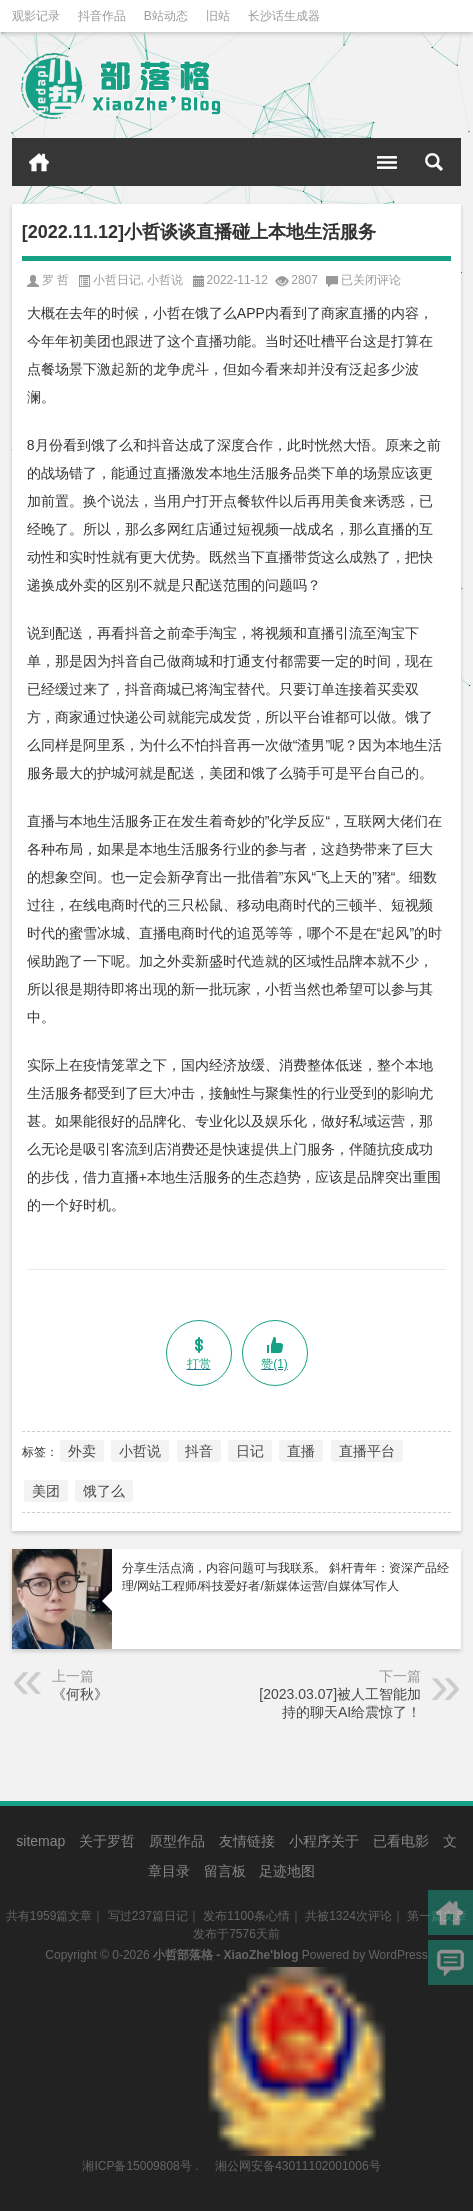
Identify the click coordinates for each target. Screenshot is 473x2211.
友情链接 (247, 1841)
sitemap (40, 1841)
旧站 (218, 16)
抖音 (199, 1451)
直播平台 (367, 1451)
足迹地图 (287, 1871)
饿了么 (104, 1491)
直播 (301, 1451)
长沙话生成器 (284, 16)
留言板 (225, 1871)
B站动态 (166, 16)
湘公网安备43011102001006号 (296, 1977)
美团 (46, 1491)
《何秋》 (80, 1694)
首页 (39, 162)
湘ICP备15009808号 (136, 2166)
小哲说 (165, 280)
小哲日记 (117, 280)
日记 (250, 1451)
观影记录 (36, 16)
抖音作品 (102, 16)
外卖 (82, 1451)
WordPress (398, 1955)
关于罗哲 (107, 1841)
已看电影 (401, 1841)
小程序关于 (324, 1841)
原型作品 (177, 1841)
